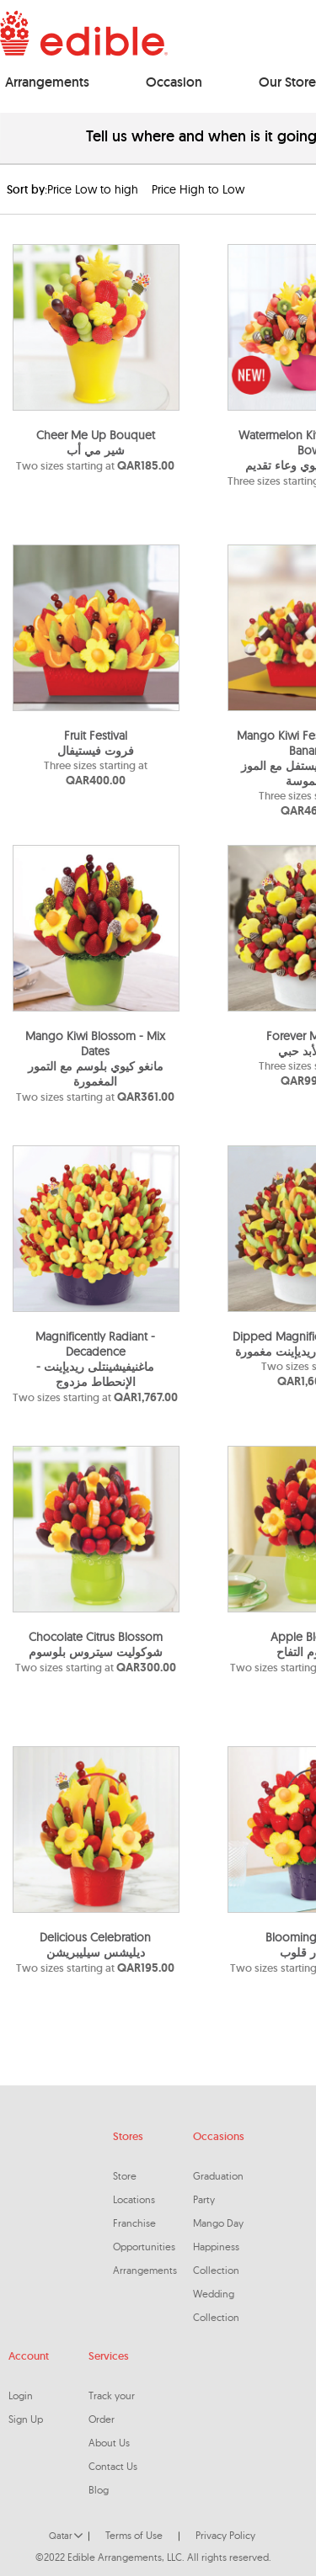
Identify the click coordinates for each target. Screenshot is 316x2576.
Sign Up (25, 2419)
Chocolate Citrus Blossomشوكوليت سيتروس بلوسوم (96, 1644)
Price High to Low (198, 189)
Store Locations (134, 2188)
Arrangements (47, 82)
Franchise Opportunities (144, 2235)
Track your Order (111, 2407)
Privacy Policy (225, 2535)
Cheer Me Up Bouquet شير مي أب (95, 443)
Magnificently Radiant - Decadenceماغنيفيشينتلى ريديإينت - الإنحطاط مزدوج (95, 1359)
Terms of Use (134, 2535)
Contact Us (112, 2466)
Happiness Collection (216, 2258)
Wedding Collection (216, 2305)
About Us (109, 2442)
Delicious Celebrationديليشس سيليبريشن (95, 1945)
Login (20, 2395)
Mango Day (218, 2223)
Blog (98, 2489)
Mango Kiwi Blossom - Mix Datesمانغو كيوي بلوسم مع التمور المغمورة (95, 1058)
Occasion (174, 82)
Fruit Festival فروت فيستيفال (95, 743)
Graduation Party (218, 2188)
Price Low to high (92, 189)
